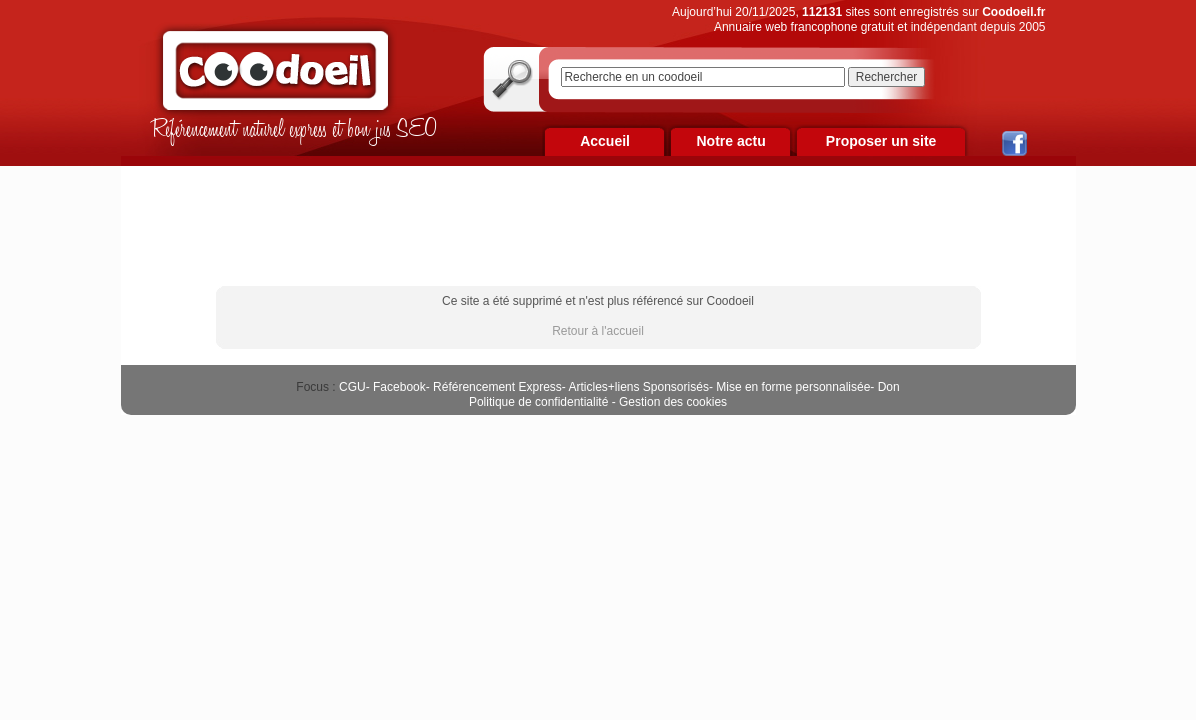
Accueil (605, 141)
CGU (352, 387)
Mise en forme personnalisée (793, 387)
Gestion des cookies (673, 402)
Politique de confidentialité (538, 402)
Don (889, 387)
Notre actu (730, 141)
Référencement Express (497, 387)
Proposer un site (881, 141)
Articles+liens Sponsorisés (638, 387)
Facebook (399, 387)
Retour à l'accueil (598, 331)
